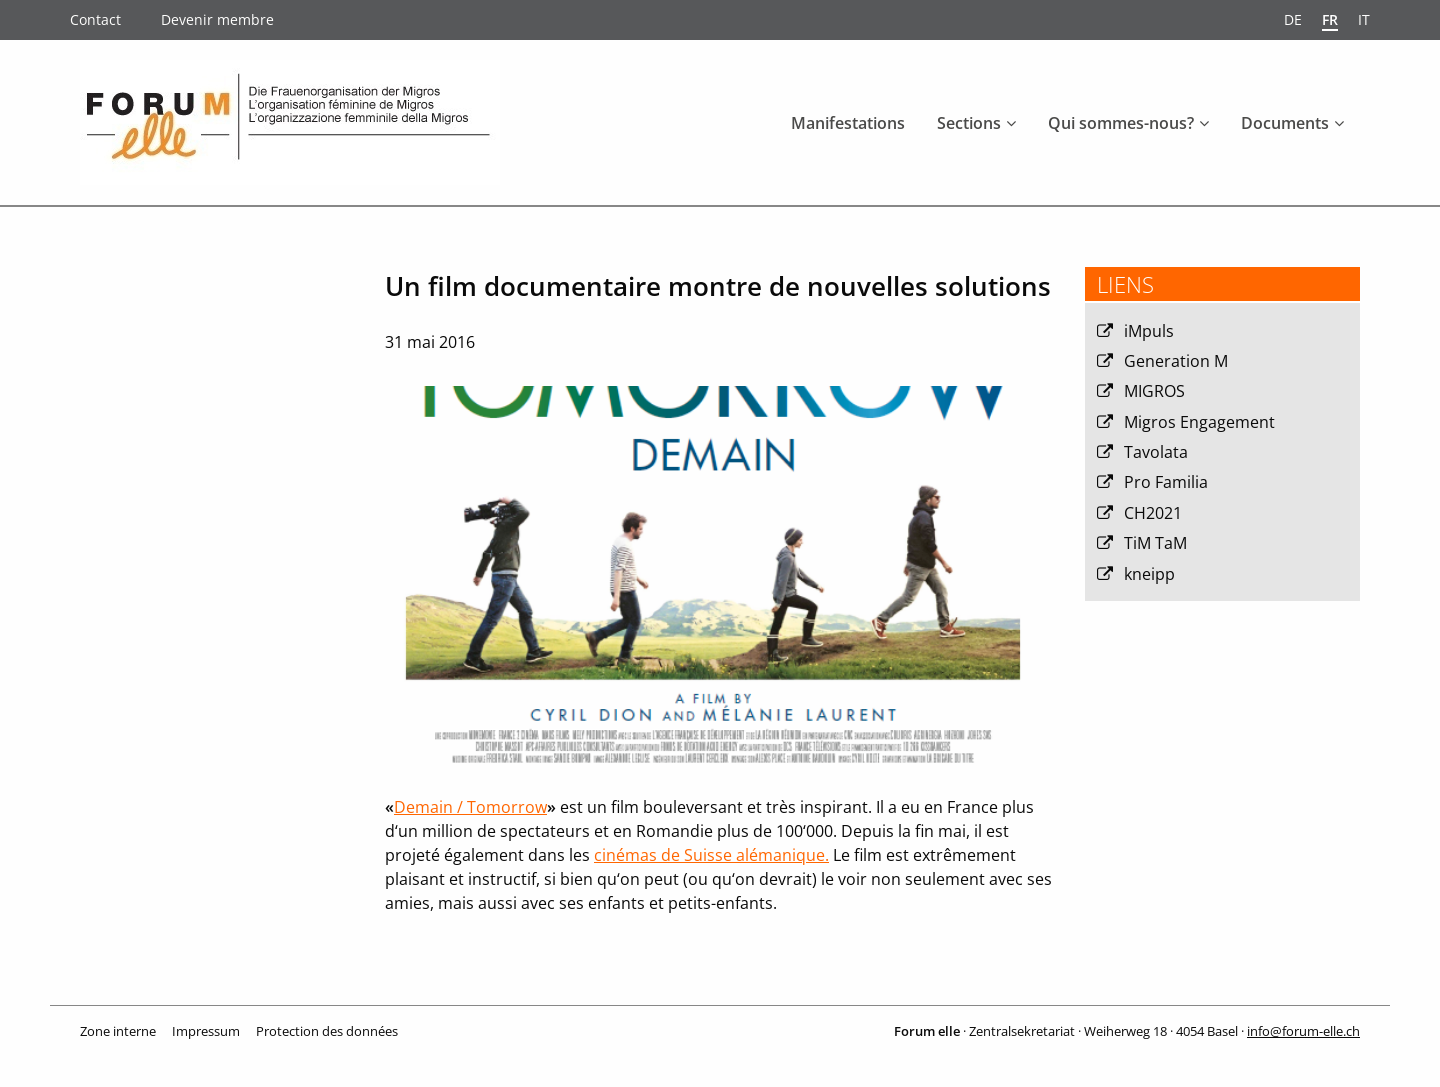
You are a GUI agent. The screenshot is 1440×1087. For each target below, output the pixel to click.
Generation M (1176, 361)
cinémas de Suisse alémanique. (711, 855)
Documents (1285, 123)
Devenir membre (217, 19)
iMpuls (1149, 331)
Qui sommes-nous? (1121, 123)
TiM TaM (1155, 543)
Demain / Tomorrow (470, 807)
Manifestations (848, 123)
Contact (95, 19)
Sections (969, 123)
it (1364, 19)
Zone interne (118, 1031)
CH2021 (1153, 513)
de (1293, 19)
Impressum (206, 1031)
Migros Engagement (1199, 422)
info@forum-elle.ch (1303, 1031)
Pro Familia (1166, 482)
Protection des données (327, 1031)
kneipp (1149, 574)
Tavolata (1156, 452)
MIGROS (1154, 391)
